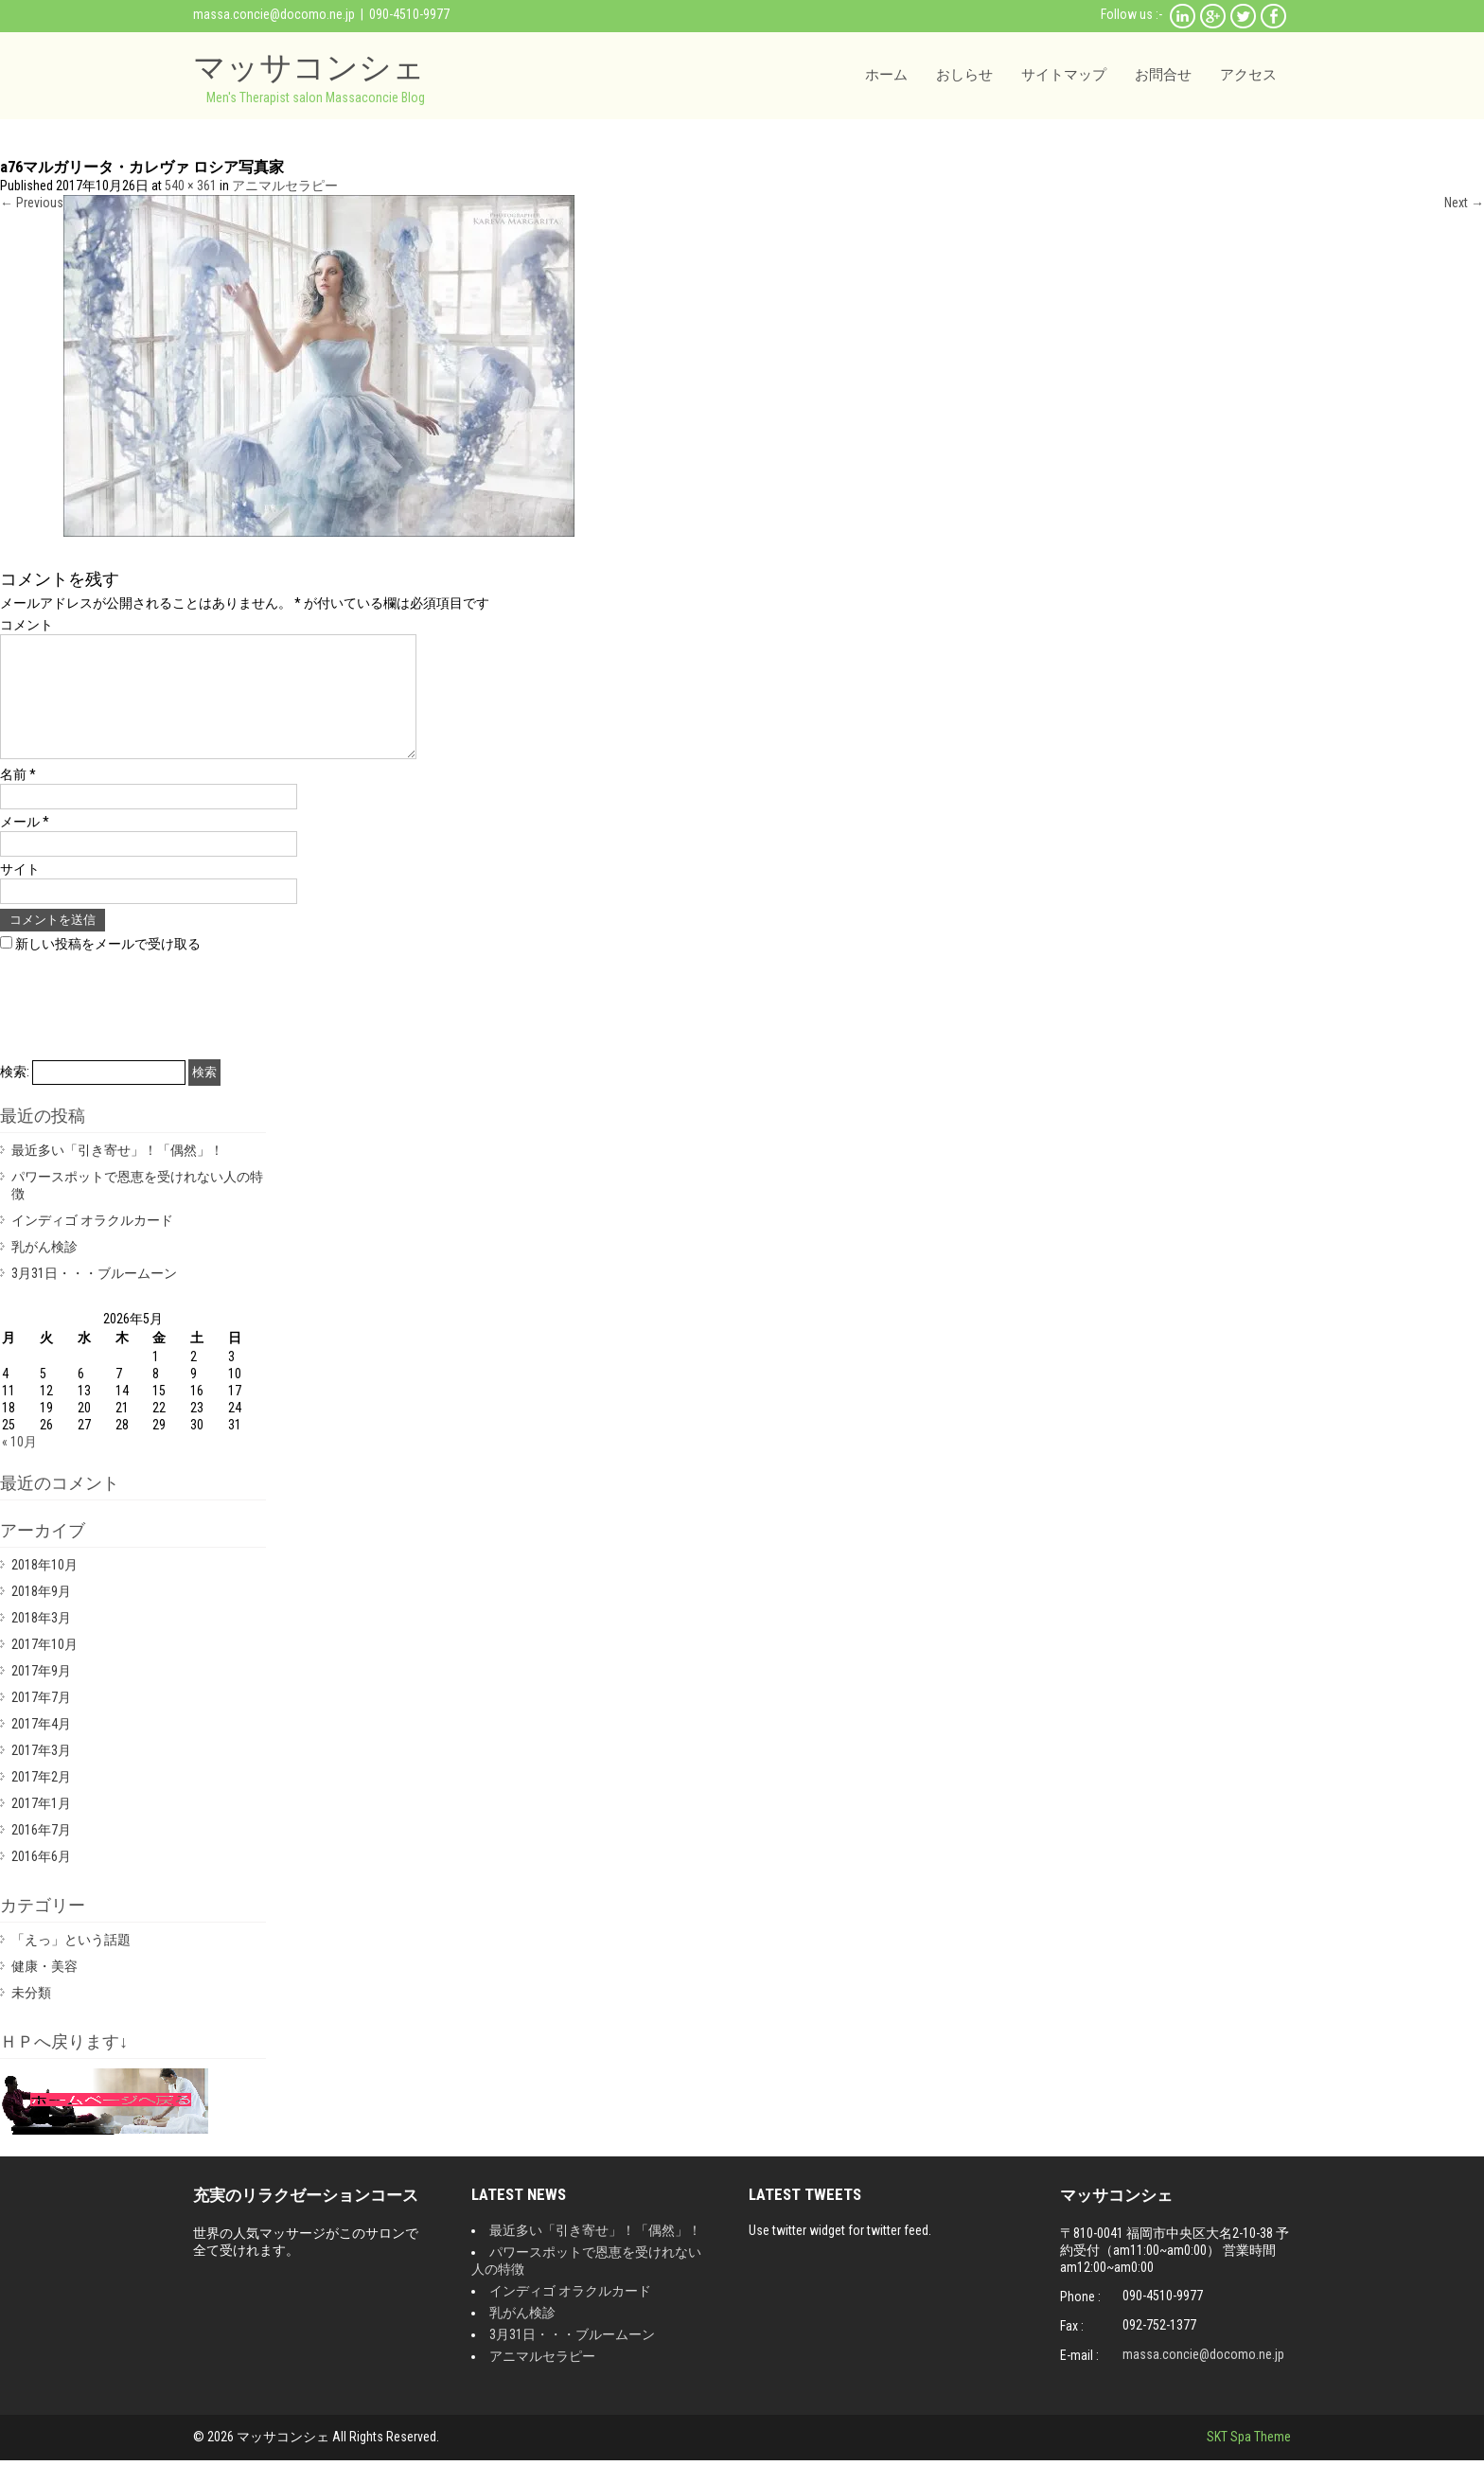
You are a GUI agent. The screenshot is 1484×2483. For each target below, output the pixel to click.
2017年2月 (41, 1799)
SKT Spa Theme (1249, 2459)
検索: (14, 1094)
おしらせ (964, 74)
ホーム (886, 74)
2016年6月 (41, 1879)
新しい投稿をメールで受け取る (108, 966)
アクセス (1248, 74)
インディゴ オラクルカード (92, 1242)
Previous (31, 202)
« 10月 (19, 1464)
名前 (18, 797)
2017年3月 (41, 1773)
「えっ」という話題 (71, 1962)
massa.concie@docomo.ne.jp (274, 14)
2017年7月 (41, 1720)
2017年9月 (41, 1693)
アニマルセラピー (285, 185)
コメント (26, 624)
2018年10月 (44, 1587)
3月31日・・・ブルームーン (94, 1296)
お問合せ (1163, 74)
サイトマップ (1063, 74)
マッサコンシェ (309, 66)
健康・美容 (44, 1988)
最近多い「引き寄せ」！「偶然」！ (117, 1172)
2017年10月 (44, 1667)
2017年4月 (41, 1746)
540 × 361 (191, 185)
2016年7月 (41, 1852)
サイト (20, 891)
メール (24, 844)
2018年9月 (41, 1614)
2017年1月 (41, 1826)
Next (1464, 202)
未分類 (31, 2015)
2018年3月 (41, 1640)
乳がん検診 (44, 1269)
